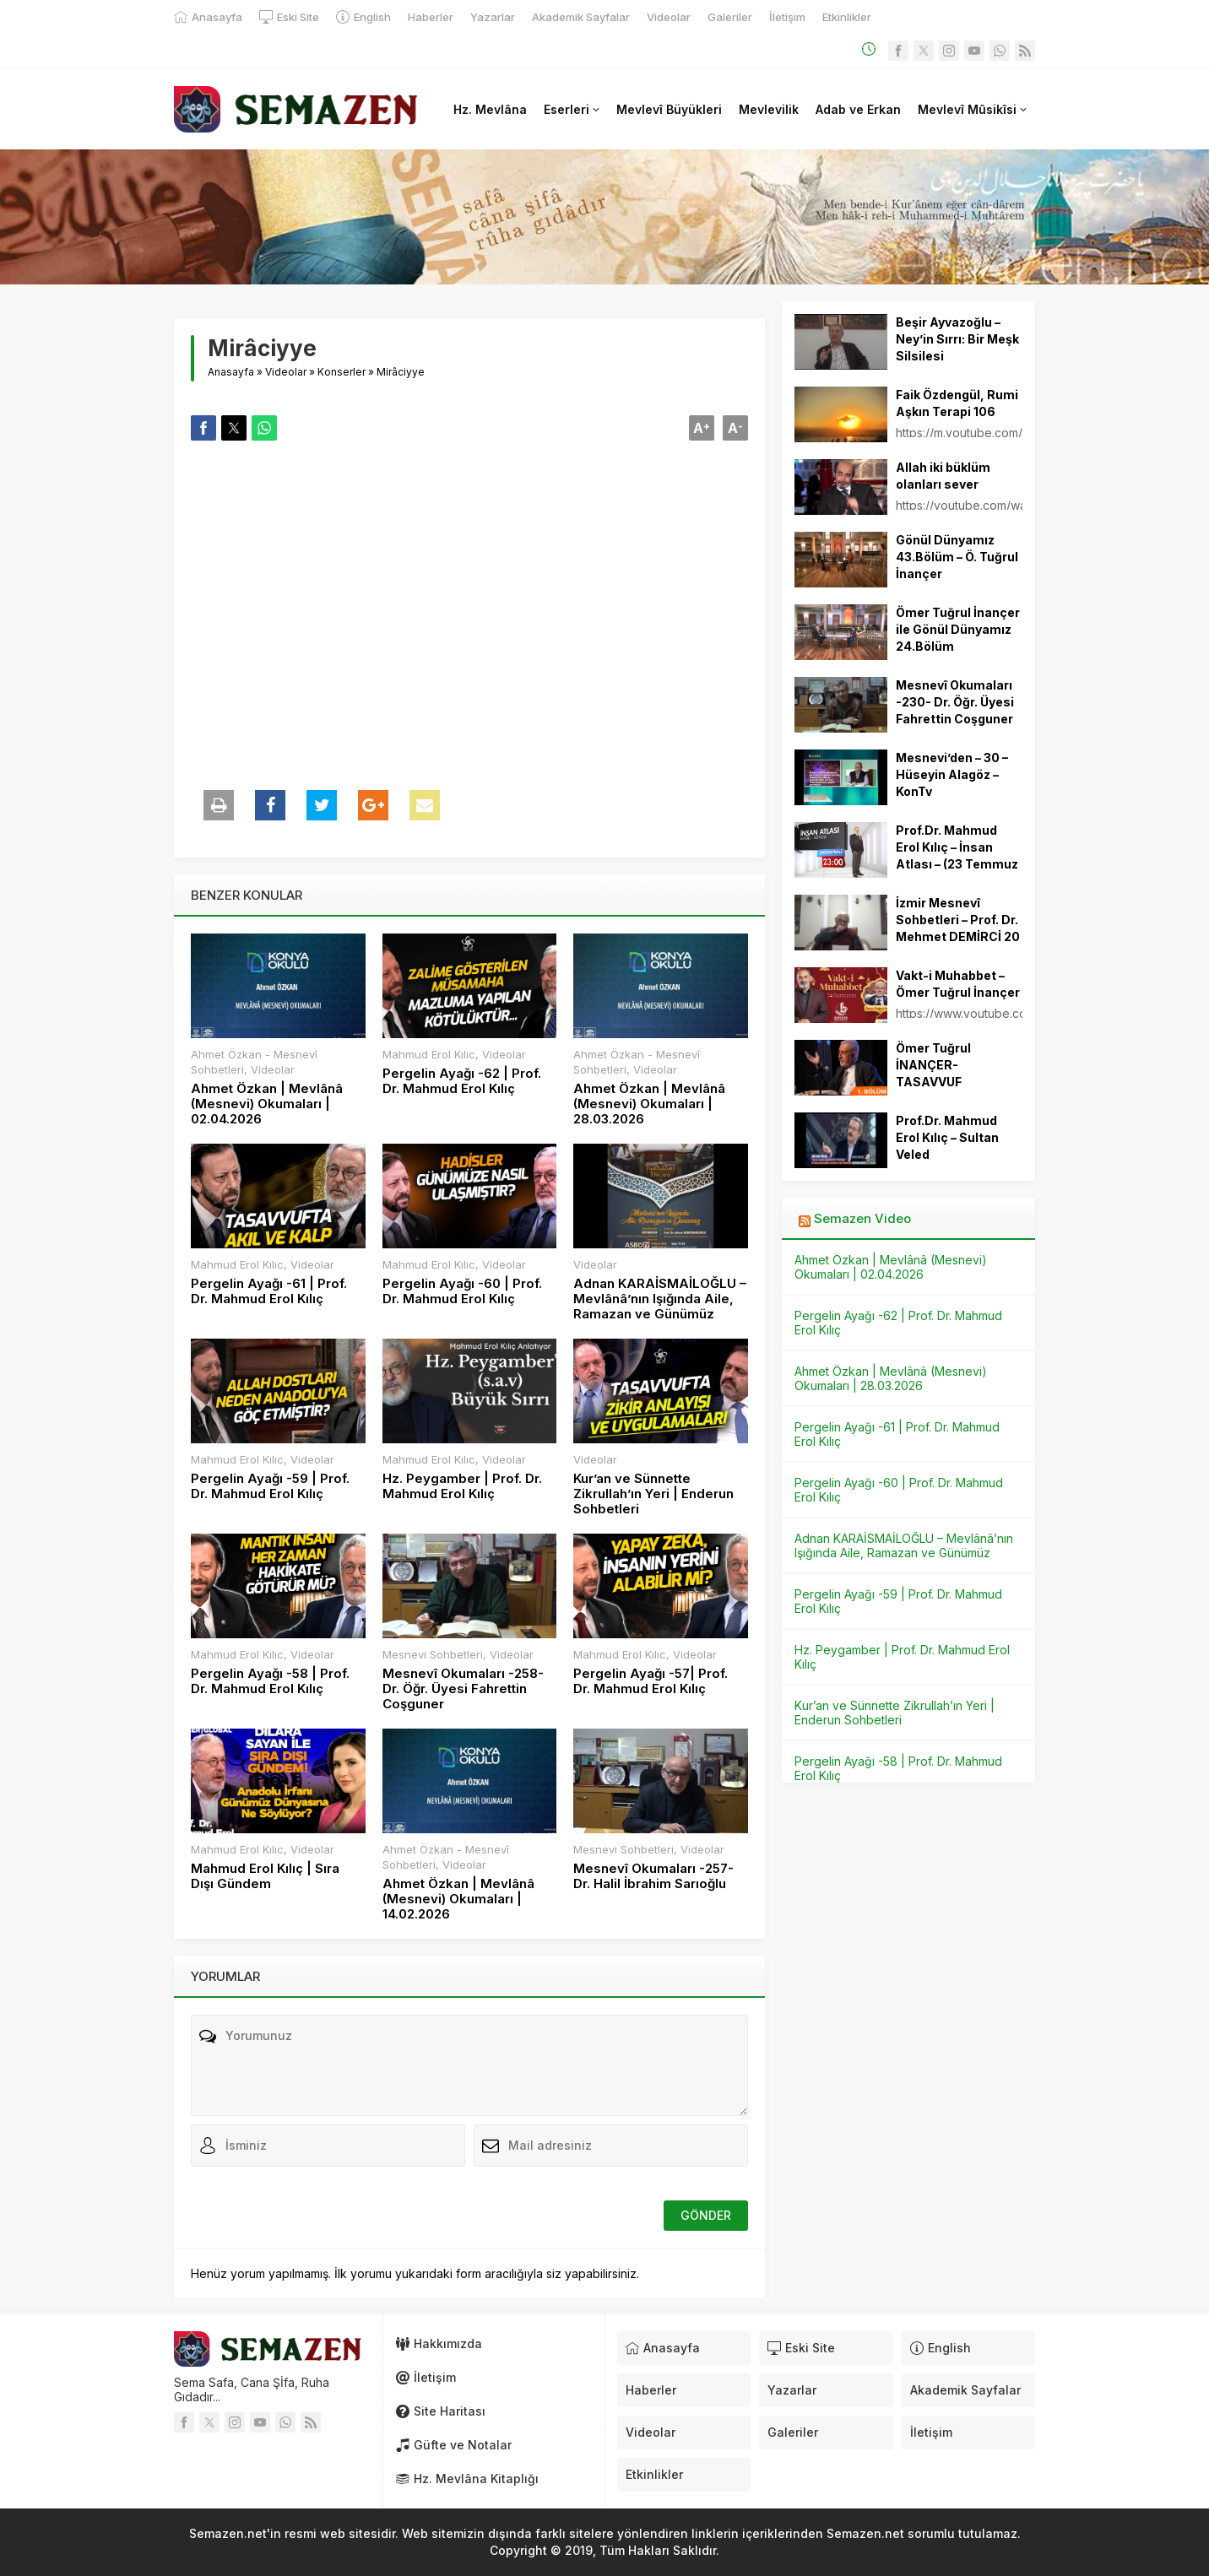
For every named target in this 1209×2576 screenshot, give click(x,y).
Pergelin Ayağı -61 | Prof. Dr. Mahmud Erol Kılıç (269, 1291)
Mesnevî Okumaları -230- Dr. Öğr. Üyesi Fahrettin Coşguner (955, 702)
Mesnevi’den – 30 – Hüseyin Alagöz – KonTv (952, 774)
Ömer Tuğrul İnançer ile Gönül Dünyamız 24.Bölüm (958, 629)
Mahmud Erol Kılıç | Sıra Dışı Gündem (265, 1876)
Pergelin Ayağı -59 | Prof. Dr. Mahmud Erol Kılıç (270, 1486)
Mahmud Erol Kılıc (428, 1054)
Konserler (341, 371)
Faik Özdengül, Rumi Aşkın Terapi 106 (957, 403)
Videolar (285, 371)
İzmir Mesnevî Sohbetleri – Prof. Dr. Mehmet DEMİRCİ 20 (958, 920)
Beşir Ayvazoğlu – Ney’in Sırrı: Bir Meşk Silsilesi (957, 339)
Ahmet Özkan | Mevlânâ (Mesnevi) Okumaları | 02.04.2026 (267, 1104)
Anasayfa (231, 371)
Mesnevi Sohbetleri (432, 1654)
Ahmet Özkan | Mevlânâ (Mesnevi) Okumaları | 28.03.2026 (649, 1104)
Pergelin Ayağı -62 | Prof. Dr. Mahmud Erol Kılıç (461, 1081)
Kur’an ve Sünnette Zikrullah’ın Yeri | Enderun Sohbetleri (653, 1494)
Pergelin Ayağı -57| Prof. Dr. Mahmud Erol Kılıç (650, 1681)
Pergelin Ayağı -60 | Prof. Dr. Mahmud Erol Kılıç (462, 1291)
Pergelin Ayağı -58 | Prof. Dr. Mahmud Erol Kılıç (270, 1681)
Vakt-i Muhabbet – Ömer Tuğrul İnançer (958, 983)
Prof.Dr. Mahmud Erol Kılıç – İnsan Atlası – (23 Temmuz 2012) (957, 855)
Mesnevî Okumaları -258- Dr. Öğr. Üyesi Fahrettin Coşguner (463, 1689)
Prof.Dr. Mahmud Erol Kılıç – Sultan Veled (947, 1137)
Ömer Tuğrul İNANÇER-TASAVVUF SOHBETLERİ (934, 1073)
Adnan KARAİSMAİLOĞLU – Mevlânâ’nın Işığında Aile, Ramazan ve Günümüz (659, 1299)
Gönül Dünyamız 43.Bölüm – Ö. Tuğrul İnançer (957, 557)
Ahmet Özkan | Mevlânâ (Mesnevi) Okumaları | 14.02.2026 (458, 1899)
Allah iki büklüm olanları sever (943, 475)
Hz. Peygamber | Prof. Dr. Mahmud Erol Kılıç (462, 1486)
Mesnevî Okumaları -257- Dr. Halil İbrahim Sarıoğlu (653, 1876)
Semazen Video (862, 1218)
